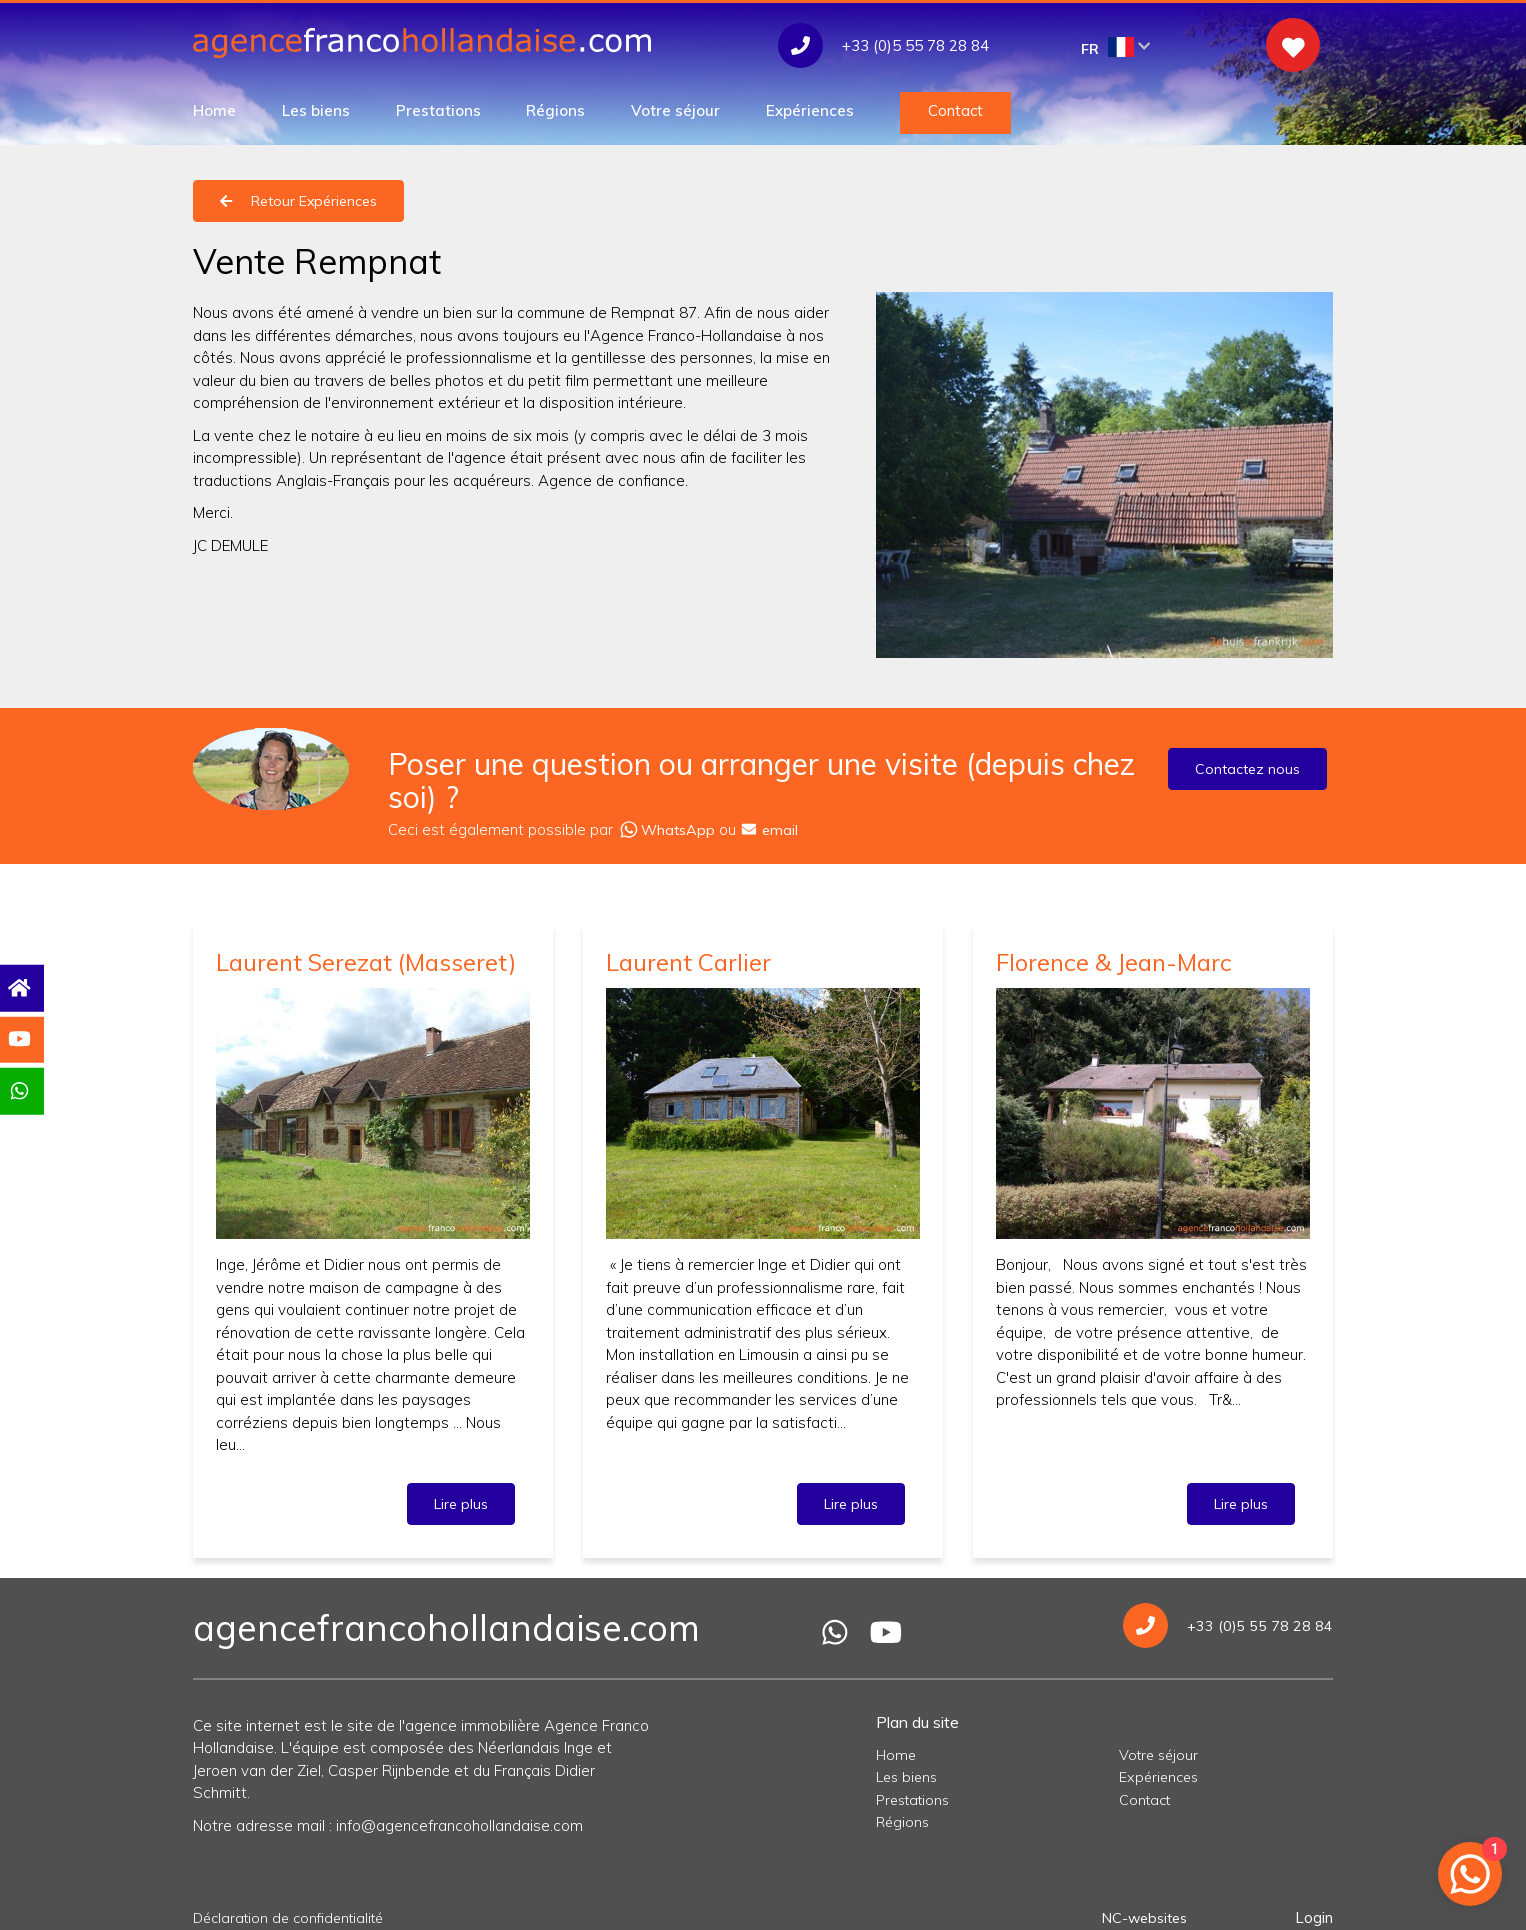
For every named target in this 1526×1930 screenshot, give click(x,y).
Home (214, 110)
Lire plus (461, 1495)
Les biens (316, 110)
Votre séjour (675, 110)
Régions (555, 110)
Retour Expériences (298, 201)
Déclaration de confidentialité (295, 1908)
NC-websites (1141, 1908)
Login (1314, 1908)
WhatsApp (668, 824)
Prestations (438, 110)
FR (1116, 47)
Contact (955, 110)
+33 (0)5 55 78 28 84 (1227, 1616)
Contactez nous (1247, 769)
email (774, 824)
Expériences (810, 110)
